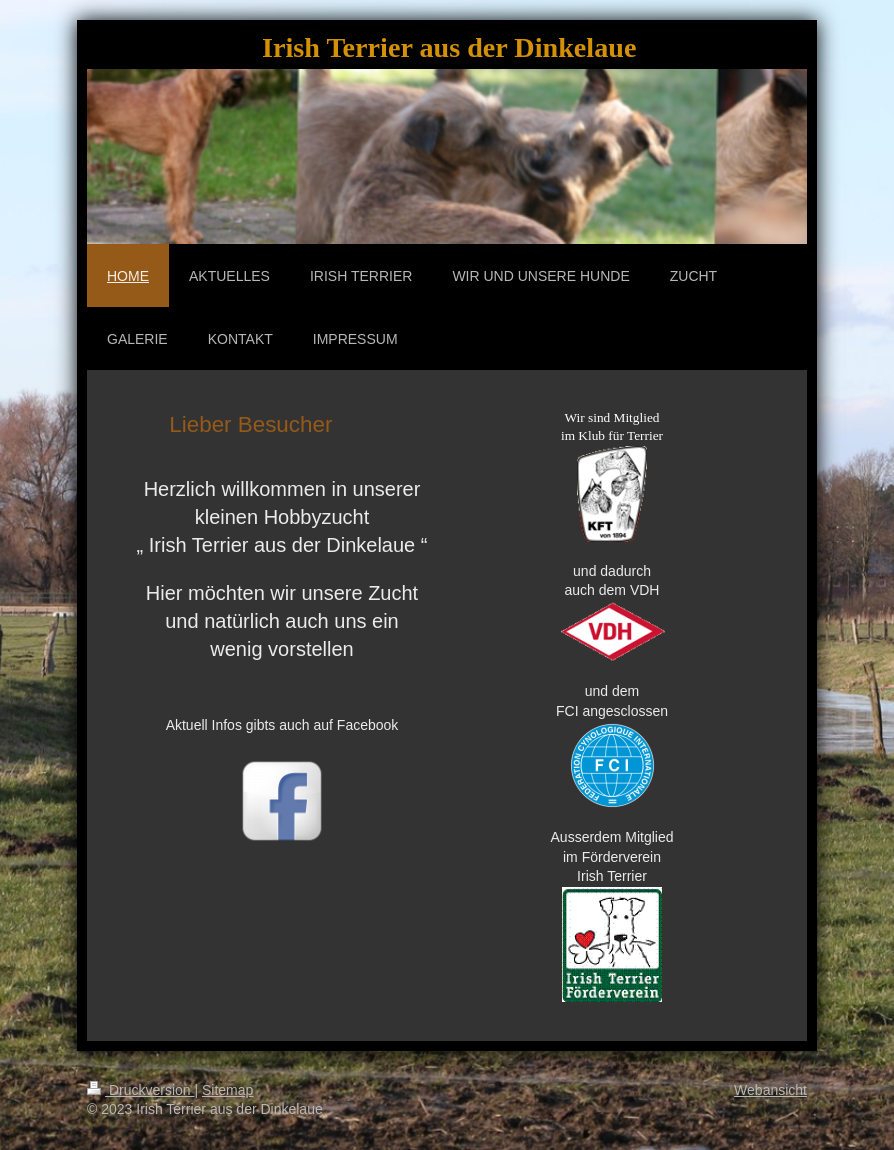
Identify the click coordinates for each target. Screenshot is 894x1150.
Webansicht (770, 1090)
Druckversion (140, 1090)
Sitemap (227, 1090)
